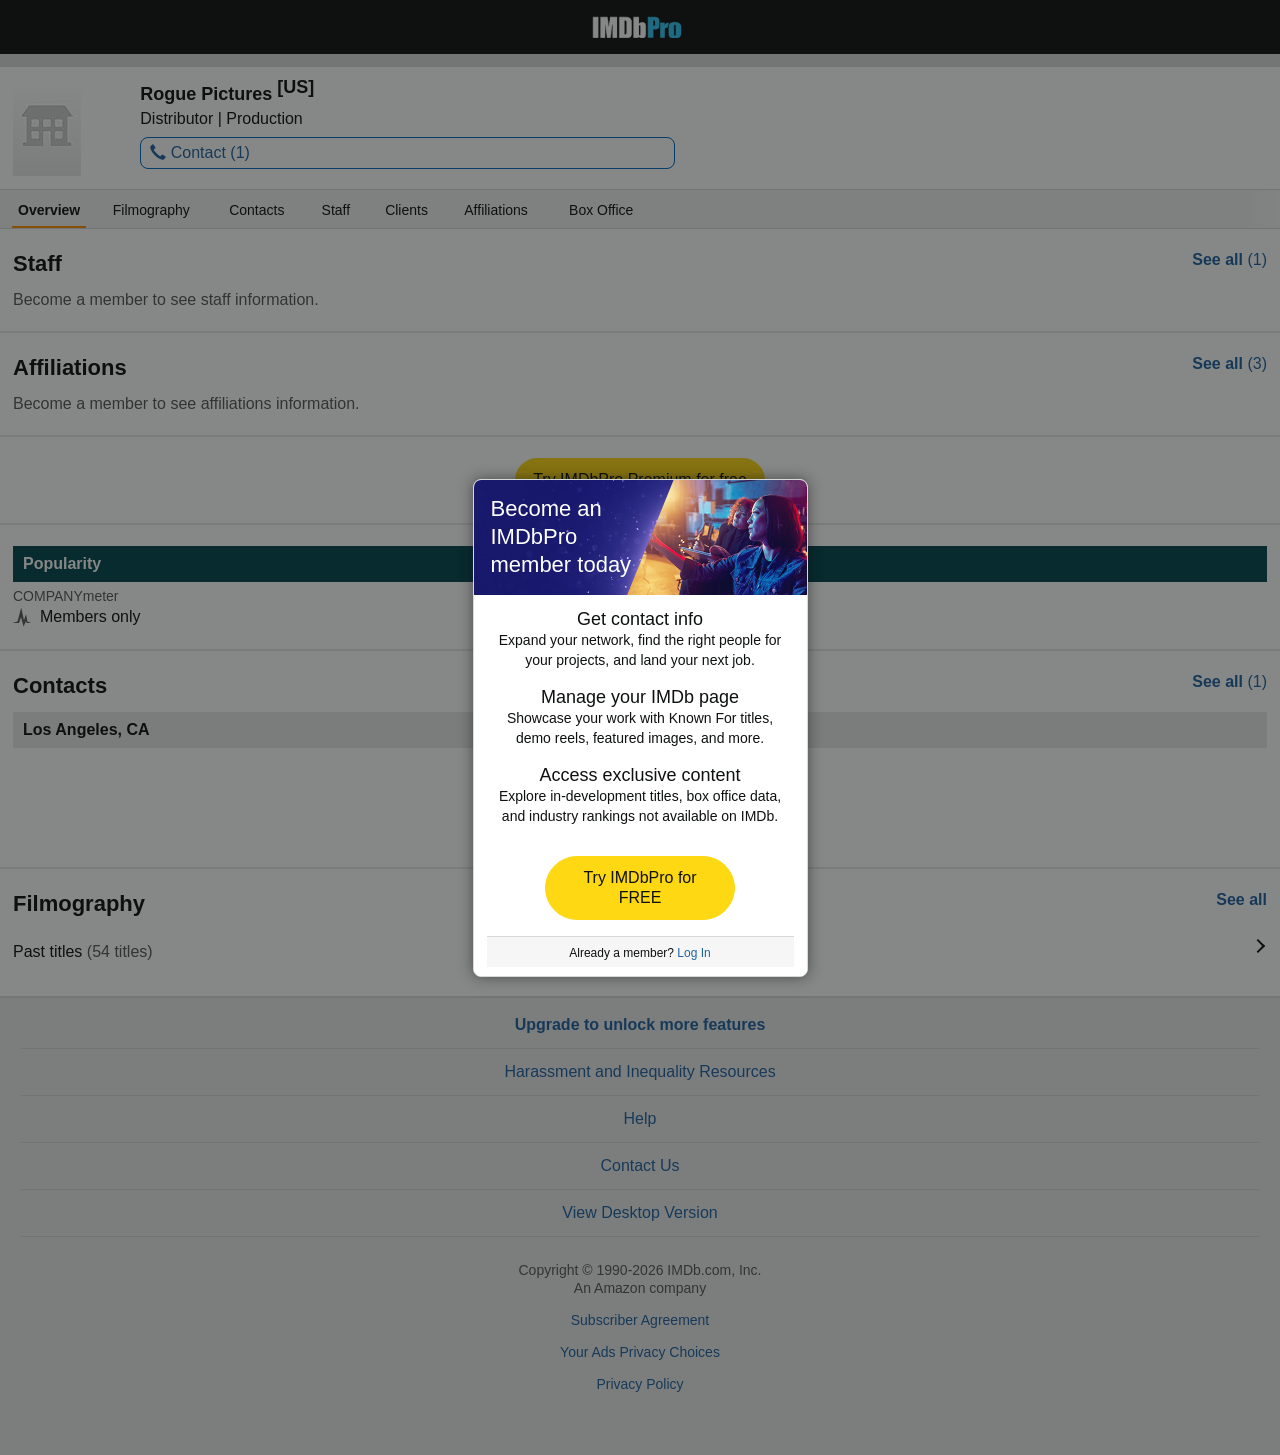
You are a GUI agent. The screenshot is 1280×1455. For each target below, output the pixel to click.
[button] (640, 888)
